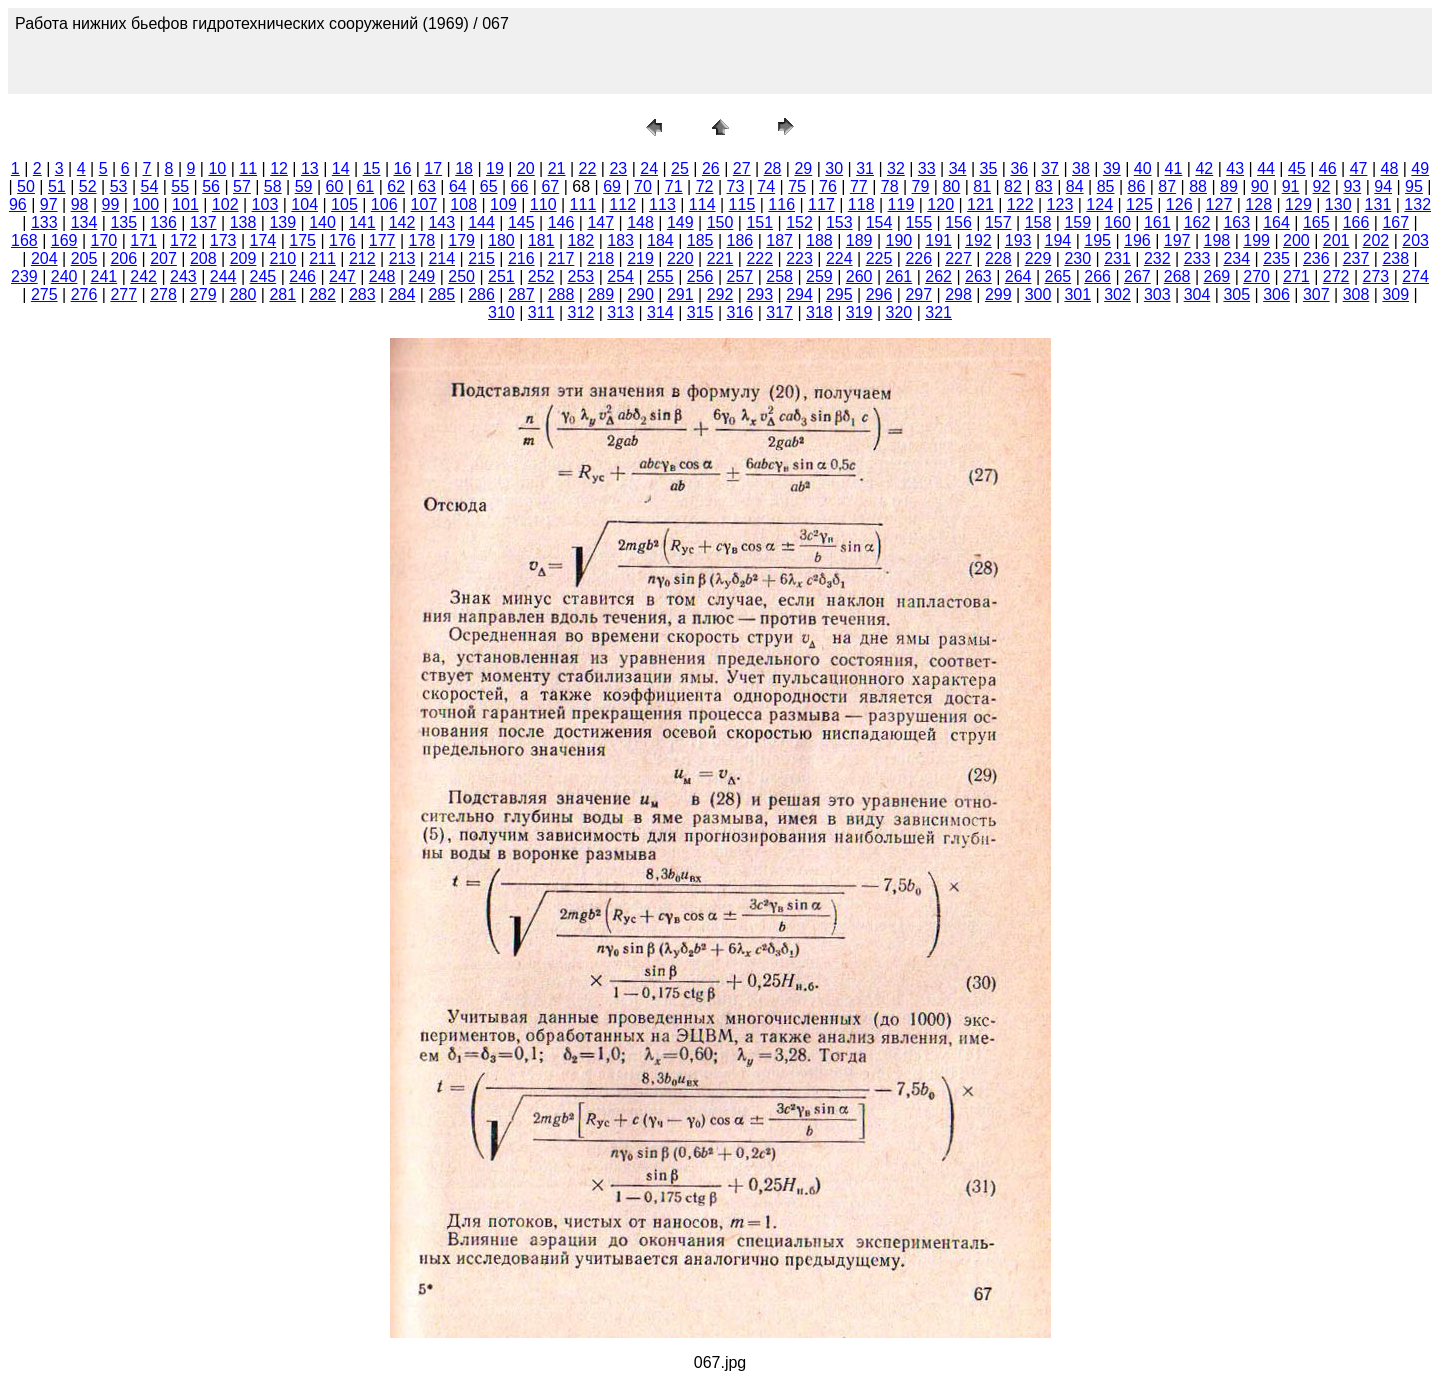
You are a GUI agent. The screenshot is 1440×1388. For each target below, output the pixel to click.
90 (1260, 186)
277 (123, 294)
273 (1376, 276)
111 (583, 204)
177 (382, 240)
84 (1075, 186)
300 (1038, 294)
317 (779, 312)
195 (1097, 240)
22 (588, 168)
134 (84, 222)
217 (561, 258)
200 (1296, 240)
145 (521, 222)
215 (481, 258)
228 (998, 258)
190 (899, 240)
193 (1018, 240)
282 (322, 294)
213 (402, 258)
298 (958, 294)
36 (1019, 168)
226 (918, 258)
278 (163, 294)
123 (1060, 204)
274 (1415, 276)
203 (1415, 240)
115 (742, 204)
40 (1143, 168)
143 (441, 222)
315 (700, 312)
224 (839, 258)
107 (424, 204)
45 (1297, 168)
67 (550, 186)
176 (342, 240)
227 (958, 258)
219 (640, 258)
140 (322, 222)
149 (680, 222)
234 (1236, 258)
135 (123, 222)
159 (1077, 222)
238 (1395, 258)
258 (779, 276)
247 (342, 276)
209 (243, 258)
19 (495, 168)
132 (1417, 204)
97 (49, 204)
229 (1038, 258)
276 (84, 294)
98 (80, 204)
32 (896, 168)
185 (700, 240)
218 (600, 258)
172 (183, 240)
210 (282, 258)
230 (1077, 258)
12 (279, 168)
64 (458, 186)
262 (938, 276)
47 (1359, 168)
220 (680, 258)
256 (700, 276)
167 (1395, 222)
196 (1137, 240)
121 (980, 204)
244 (223, 276)
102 (225, 204)
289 (600, 294)
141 (362, 222)
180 (501, 240)
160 (1117, 222)
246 (302, 276)
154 (879, 222)
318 (819, 312)
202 (1376, 240)
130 (1338, 204)
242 (143, 276)
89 (1229, 186)
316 (740, 312)
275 (44, 294)
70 (643, 186)
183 (620, 240)
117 (821, 204)
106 (384, 204)
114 (702, 204)
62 (396, 186)
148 (640, 222)
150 (720, 222)
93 (1352, 186)
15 (372, 168)
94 (1383, 186)
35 (989, 168)
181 (541, 240)
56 (211, 186)
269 (1217, 276)
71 (674, 186)
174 (263, 240)
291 (680, 294)
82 (1013, 186)
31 (865, 168)
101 (185, 204)
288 (561, 294)
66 (520, 186)
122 (1020, 204)
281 (282, 294)
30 (834, 168)
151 (759, 222)
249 (422, 276)
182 (581, 240)
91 (1291, 186)
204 (44, 258)
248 (382, 276)
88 (1198, 186)
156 (958, 222)
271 (1296, 276)
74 (766, 186)
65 (489, 186)
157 (998, 222)
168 (24, 240)
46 (1328, 168)
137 (203, 222)
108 (463, 204)
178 (422, 240)
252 (541, 276)
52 (88, 186)
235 (1276, 258)
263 (978, 276)
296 (879, 294)
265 (1058, 276)
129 (1298, 204)
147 (600, 222)
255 (660, 276)
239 (24, 276)
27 (742, 168)
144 (481, 222)
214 (441, 258)
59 (304, 186)
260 (859, 276)
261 (899, 276)
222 (759, 258)
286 (481, 294)
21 (557, 168)
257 (740, 276)
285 (441, 294)
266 (1097, 276)
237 (1356, 258)
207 (163, 258)
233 (1197, 258)
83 (1044, 186)
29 (803, 168)
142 (402, 222)
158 (1038, 222)
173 (223, 240)
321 (938, 312)
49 (1420, 168)
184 (660, 240)
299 (998, 294)
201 (1336, 240)
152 (799, 222)
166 (1356, 222)
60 (335, 186)
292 (720, 294)
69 (612, 186)
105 (344, 204)
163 (1236, 222)
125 (1139, 204)
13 (310, 168)
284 (402, 294)
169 (64, 240)
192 (978, 240)
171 (143, 240)
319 (859, 312)
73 (736, 186)
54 (149, 186)
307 (1316, 294)
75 (797, 186)
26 (711, 168)
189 (859, 240)
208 (203, 258)
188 (819, 240)
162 (1197, 222)
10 (217, 168)
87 (1167, 186)
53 (119, 186)
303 (1157, 294)
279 (203, 294)
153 (839, 222)
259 (819, 276)
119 (901, 204)
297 (918, 294)
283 (362, 294)
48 (1390, 168)
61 (365, 186)
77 (859, 186)
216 (521, 258)
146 (561, 222)
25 (680, 168)
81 (982, 186)
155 (918, 222)
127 (1219, 204)
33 (927, 168)
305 (1236, 294)
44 (1266, 168)
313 (620, 312)
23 (618, 168)
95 (1414, 186)
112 (622, 204)
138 (243, 222)
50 (26, 186)
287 (521, 294)
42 (1204, 168)
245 (263, 276)
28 (773, 168)
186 (740, 240)
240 (64, 276)
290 (640, 294)
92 (1322, 186)
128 (1258, 204)
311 (541, 312)
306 (1276, 294)
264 (1018, 276)
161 (1157, 222)
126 (1179, 204)
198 (1217, 240)
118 (861, 204)
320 (899, 312)
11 (248, 168)
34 (958, 168)
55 (180, 186)
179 (461, 240)
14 (341, 168)
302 (1117, 294)
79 (921, 186)
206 (123, 258)
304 (1197, 294)
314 (660, 312)
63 (427, 186)
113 (662, 204)
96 (18, 204)
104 (304, 204)
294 (799, 294)
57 (242, 186)
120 (940, 204)
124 (1099, 204)
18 (464, 168)
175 (302, 240)
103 (265, 204)
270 (1256, 276)
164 (1276, 222)
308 (1356, 294)
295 (839, 294)
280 (243, 294)
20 (526, 168)
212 (362, 258)
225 (879, 258)
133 (44, 222)
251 (501, 276)
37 (1050, 168)
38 (1081, 168)
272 (1336, 276)
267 (1137, 276)
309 (1395, 294)
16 (403, 168)
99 (110, 204)
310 (501, 312)
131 (1378, 204)
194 (1058, 240)
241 (104, 276)
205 (84, 258)
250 (461, 276)
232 (1157, 258)
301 (1077, 294)
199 (1256, 240)
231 (1117, 258)
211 (322, 258)
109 (503, 204)
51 (57, 186)
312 (581, 312)
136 (163, 222)
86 (1136, 186)
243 (183, 276)
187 (779, 240)
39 (1112, 168)
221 (720, 258)
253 (581, 276)
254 (620, 276)
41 (1174, 168)
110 (543, 204)
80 (951, 186)
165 (1316, 222)
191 (938, 240)
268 (1177, 276)
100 (145, 204)
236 (1316, 258)
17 (433, 168)
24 (649, 168)
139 (282, 222)
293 (759, 294)
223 (799, 258)
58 (273, 186)
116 (781, 204)
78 (890, 186)
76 (828, 186)
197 (1177, 240)
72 (705, 186)
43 (1235, 168)
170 (104, 240)
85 (1106, 186)
